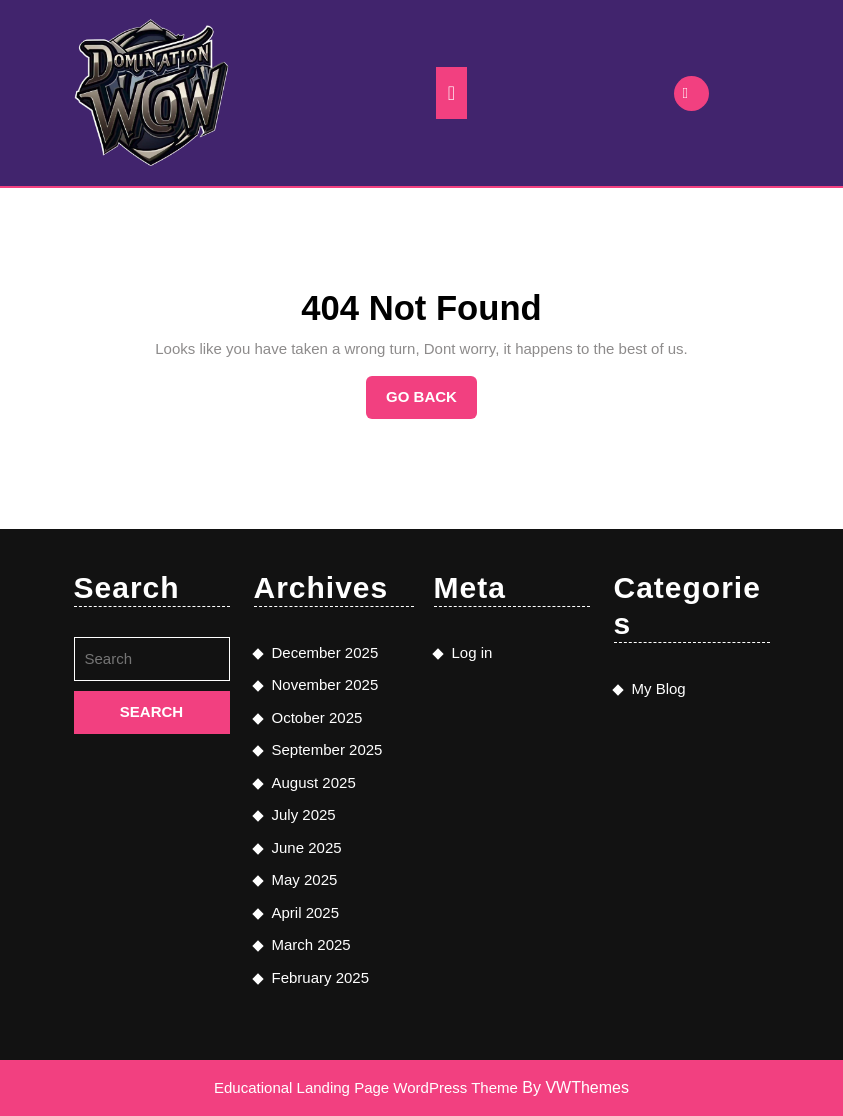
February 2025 (321, 977)
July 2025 (304, 814)
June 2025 (307, 847)
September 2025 (327, 749)
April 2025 (306, 912)
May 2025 (305, 879)
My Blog (659, 688)
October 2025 (317, 717)
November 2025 (325, 684)
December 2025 (325, 652)
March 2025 (311, 944)
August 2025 (314, 782)
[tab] (451, 93)
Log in (472, 652)
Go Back (431, 402)
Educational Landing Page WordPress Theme (366, 1087)
